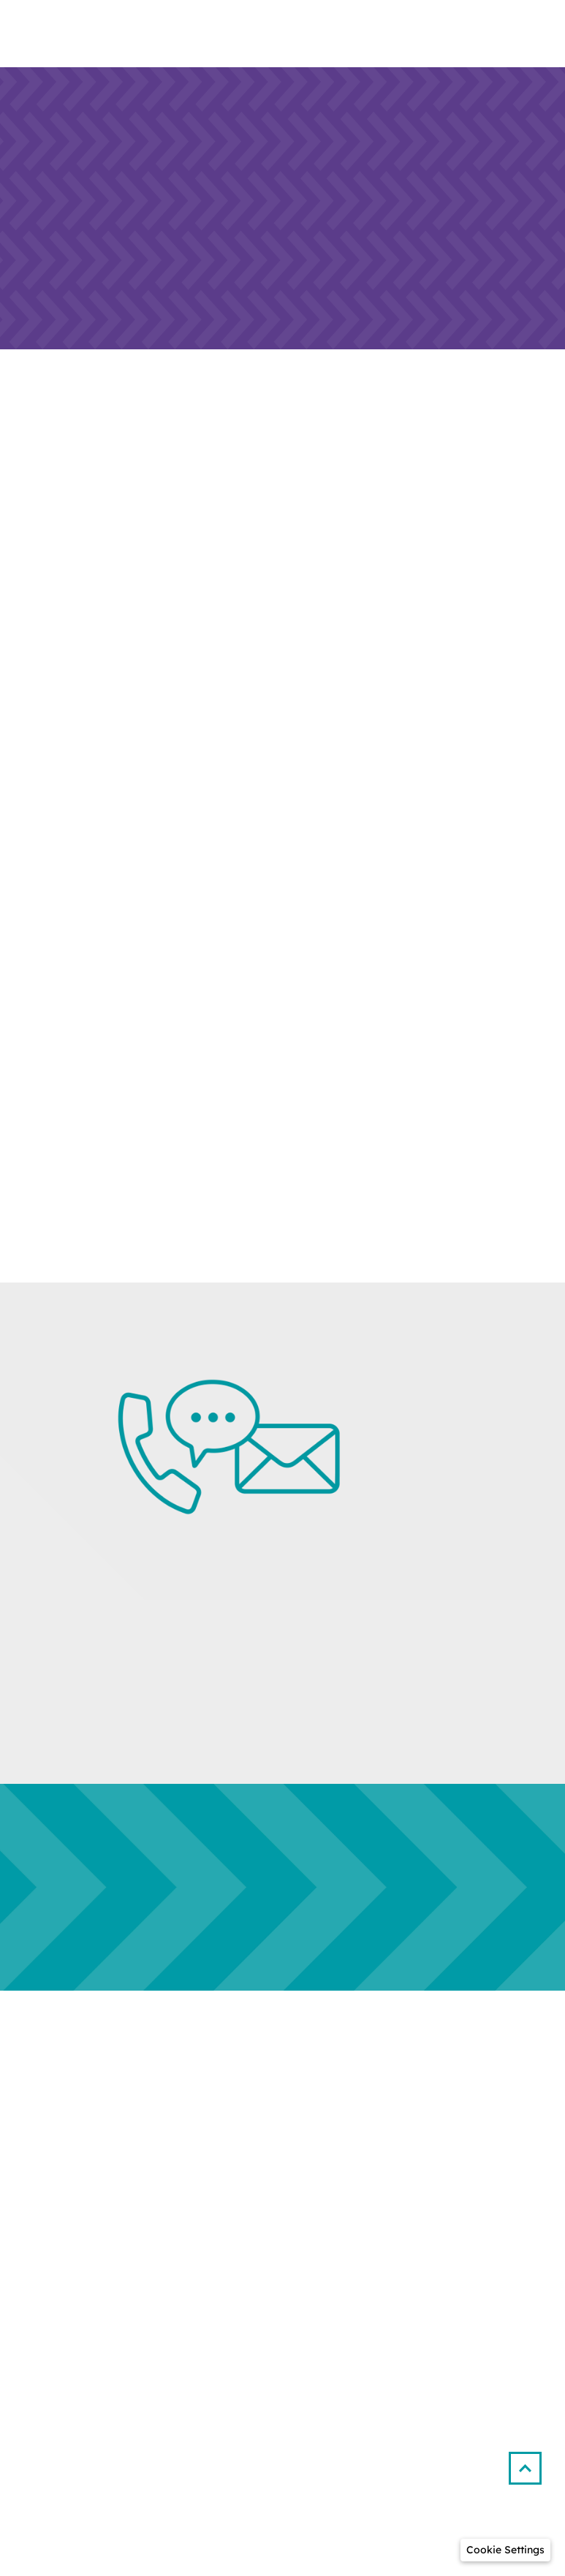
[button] (531, 2462)
